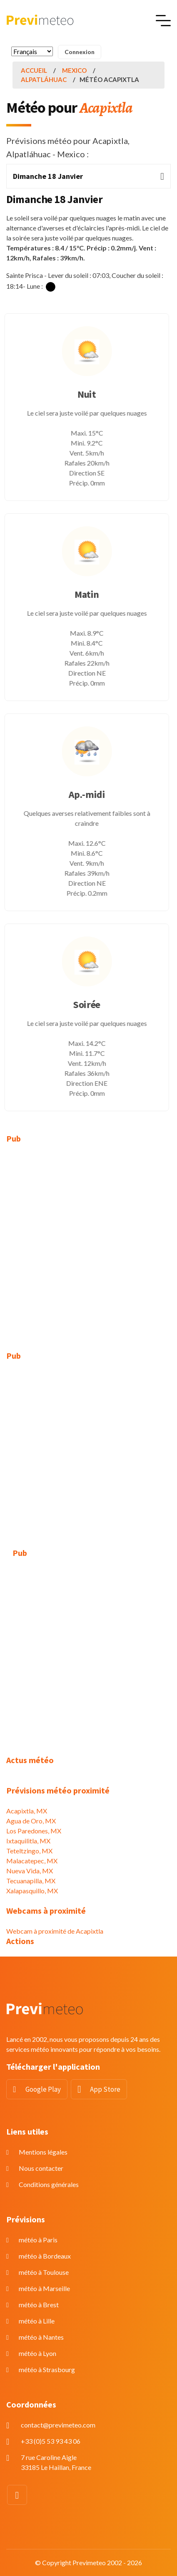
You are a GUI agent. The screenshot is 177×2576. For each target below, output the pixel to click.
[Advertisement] (88, 1242)
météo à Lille (37, 2321)
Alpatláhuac (44, 79)
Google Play (43, 2089)
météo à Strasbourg (47, 2369)
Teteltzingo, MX (29, 1851)
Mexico (74, 70)
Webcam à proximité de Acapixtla (54, 1931)
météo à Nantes (41, 2337)
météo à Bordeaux (45, 2256)
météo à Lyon (37, 2353)
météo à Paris (38, 2240)
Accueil (34, 70)
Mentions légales (43, 2152)
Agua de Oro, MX (31, 1821)
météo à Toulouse (44, 2272)
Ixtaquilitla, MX (28, 1841)
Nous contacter (41, 2168)
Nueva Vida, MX (29, 1871)
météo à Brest (39, 2304)
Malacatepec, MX (31, 1861)
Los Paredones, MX (33, 1831)
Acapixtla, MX (26, 1811)
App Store (105, 2089)
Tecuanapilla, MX (30, 1881)
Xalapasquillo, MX (32, 1891)
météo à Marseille (44, 2288)
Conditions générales (49, 2184)
